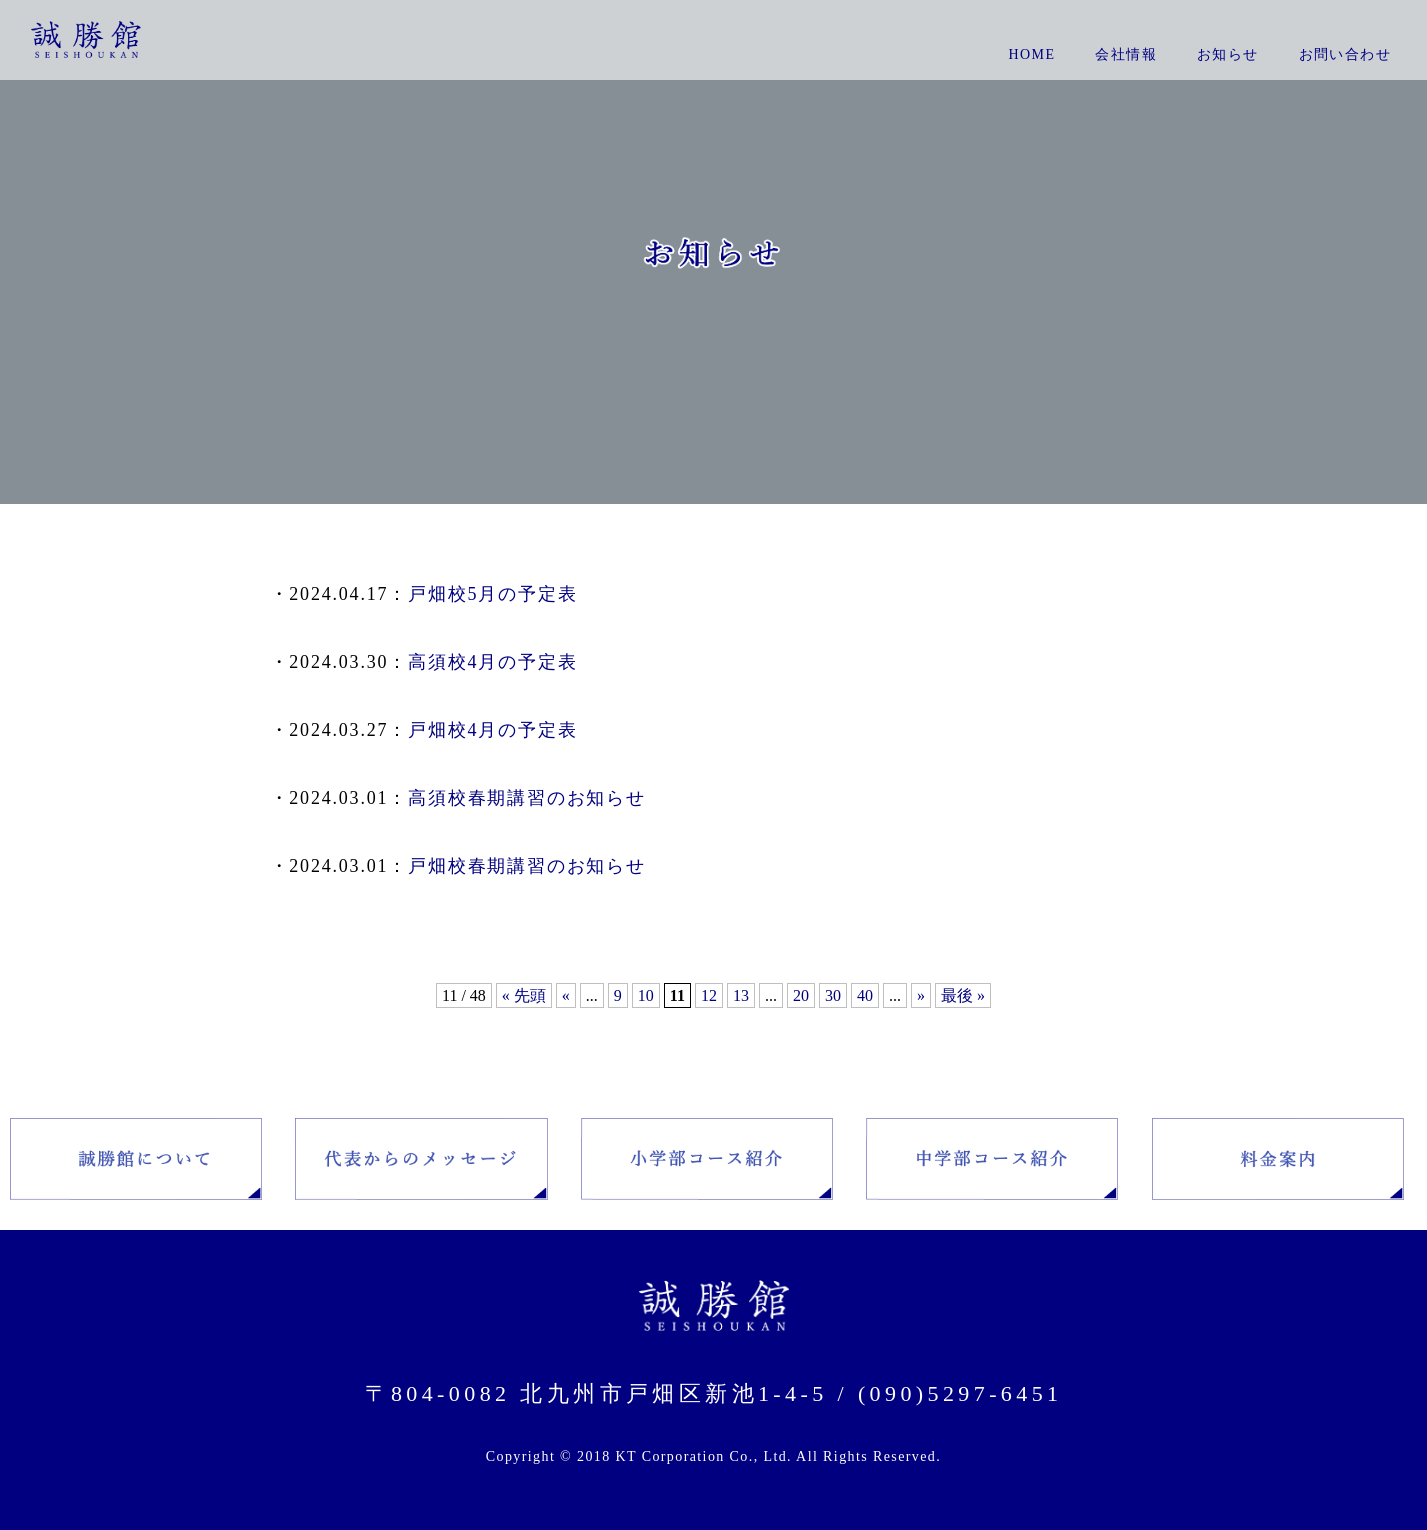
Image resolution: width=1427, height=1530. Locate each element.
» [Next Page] (921, 995)
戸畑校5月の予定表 (492, 594)
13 (741, 995)
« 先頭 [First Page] (524, 995)
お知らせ (1228, 54)
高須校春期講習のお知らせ (527, 798)
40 (865, 995)
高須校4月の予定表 (492, 662)
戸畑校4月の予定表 (492, 730)
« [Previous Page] (566, 995)
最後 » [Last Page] (963, 995)
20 (801, 995)
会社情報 (1126, 54)
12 (709, 995)
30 (833, 995)
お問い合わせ (1345, 54)
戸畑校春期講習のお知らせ (527, 866)
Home (1032, 54)
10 (646, 995)
